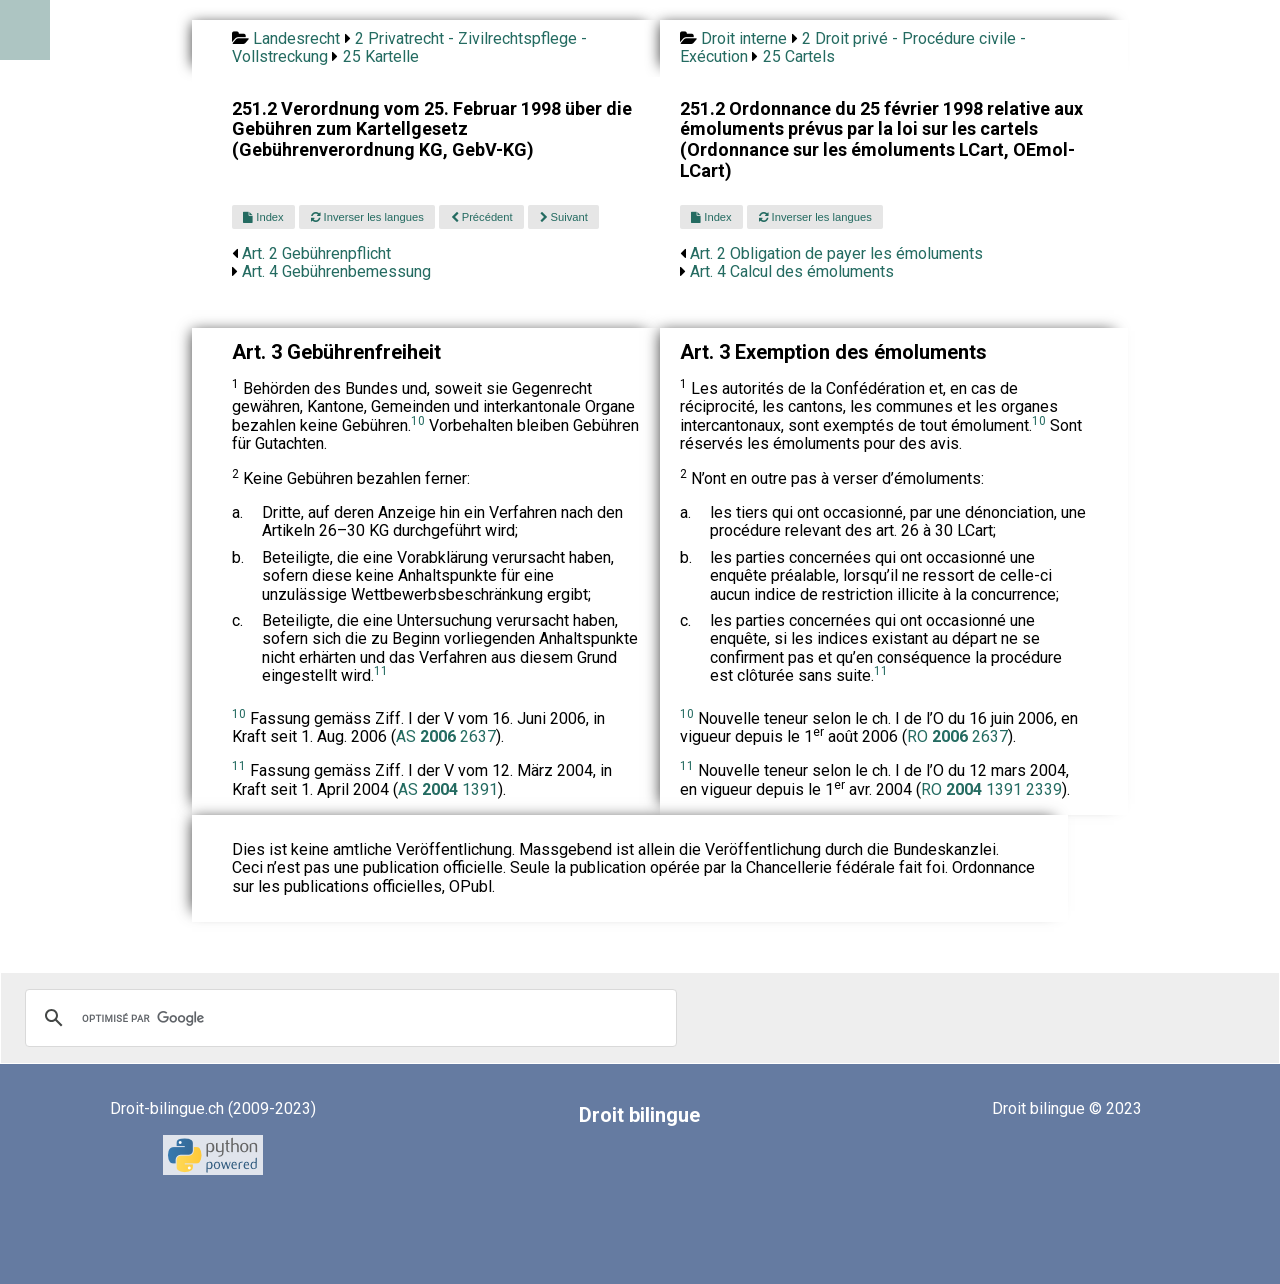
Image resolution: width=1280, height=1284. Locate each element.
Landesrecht (296, 38)
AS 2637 (446, 736)
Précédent (482, 217)
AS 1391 (448, 789)
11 (381, 671)
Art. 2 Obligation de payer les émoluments (836, 253)
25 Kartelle (381, 56)
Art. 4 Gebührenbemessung (336, 271)
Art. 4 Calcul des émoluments (792, 271)
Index (263, 217)
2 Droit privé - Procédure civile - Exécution (853, 47)
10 (418, 421)
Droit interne (744, 38)
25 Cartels (799, 56)
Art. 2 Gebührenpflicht (316, 253)
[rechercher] (348, 1018)
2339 (1044, 789)
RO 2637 (957, 736)
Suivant (564, 217)
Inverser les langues (367, 217)
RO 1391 (973, 789)
